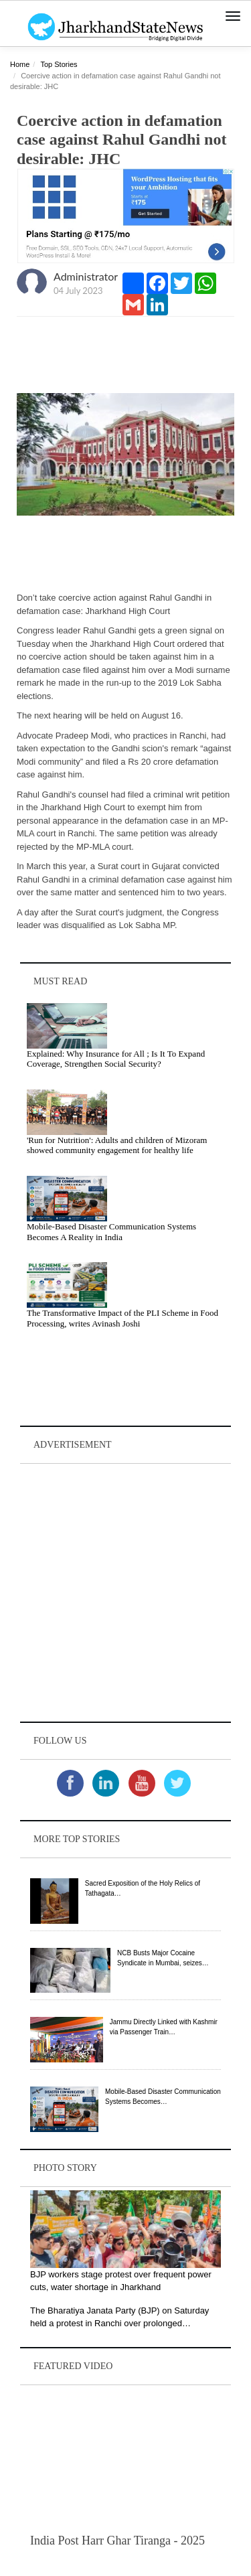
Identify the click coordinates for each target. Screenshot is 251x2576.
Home (19, 64)
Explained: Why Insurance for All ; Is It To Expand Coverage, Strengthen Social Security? (116, 1059)
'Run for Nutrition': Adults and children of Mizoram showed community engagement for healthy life (117, 1145)
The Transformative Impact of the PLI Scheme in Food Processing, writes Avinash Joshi (122, 1318)
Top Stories (58, 64)
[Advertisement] (125, 1592)
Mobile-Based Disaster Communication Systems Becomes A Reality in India (111, 1231)
